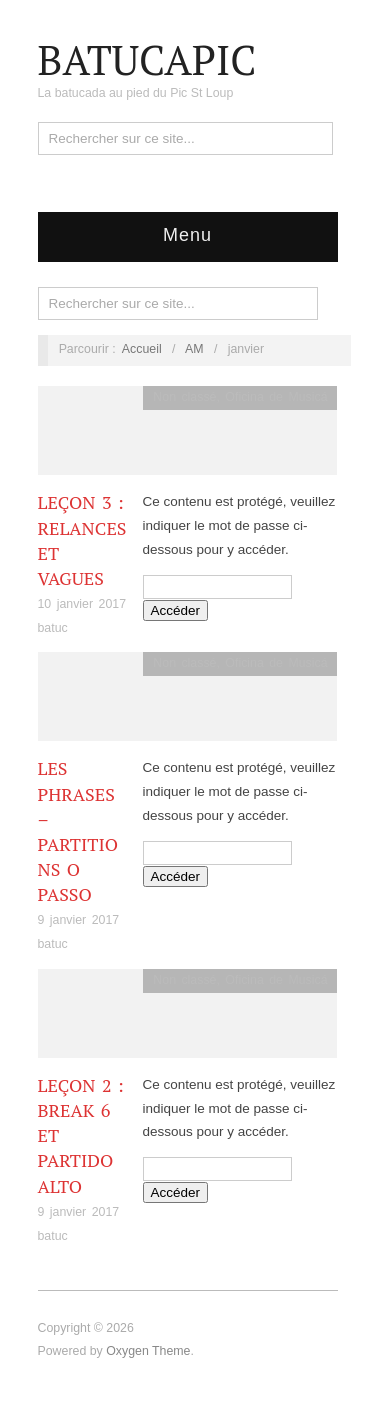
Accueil (142, 349)
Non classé (184, 397)
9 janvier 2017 (79, 920)
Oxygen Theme (148, 1351)
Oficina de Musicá (276, 397)
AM (194, 349)
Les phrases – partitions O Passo (78, 831)
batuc (53, 628)
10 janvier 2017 (82, 604)
